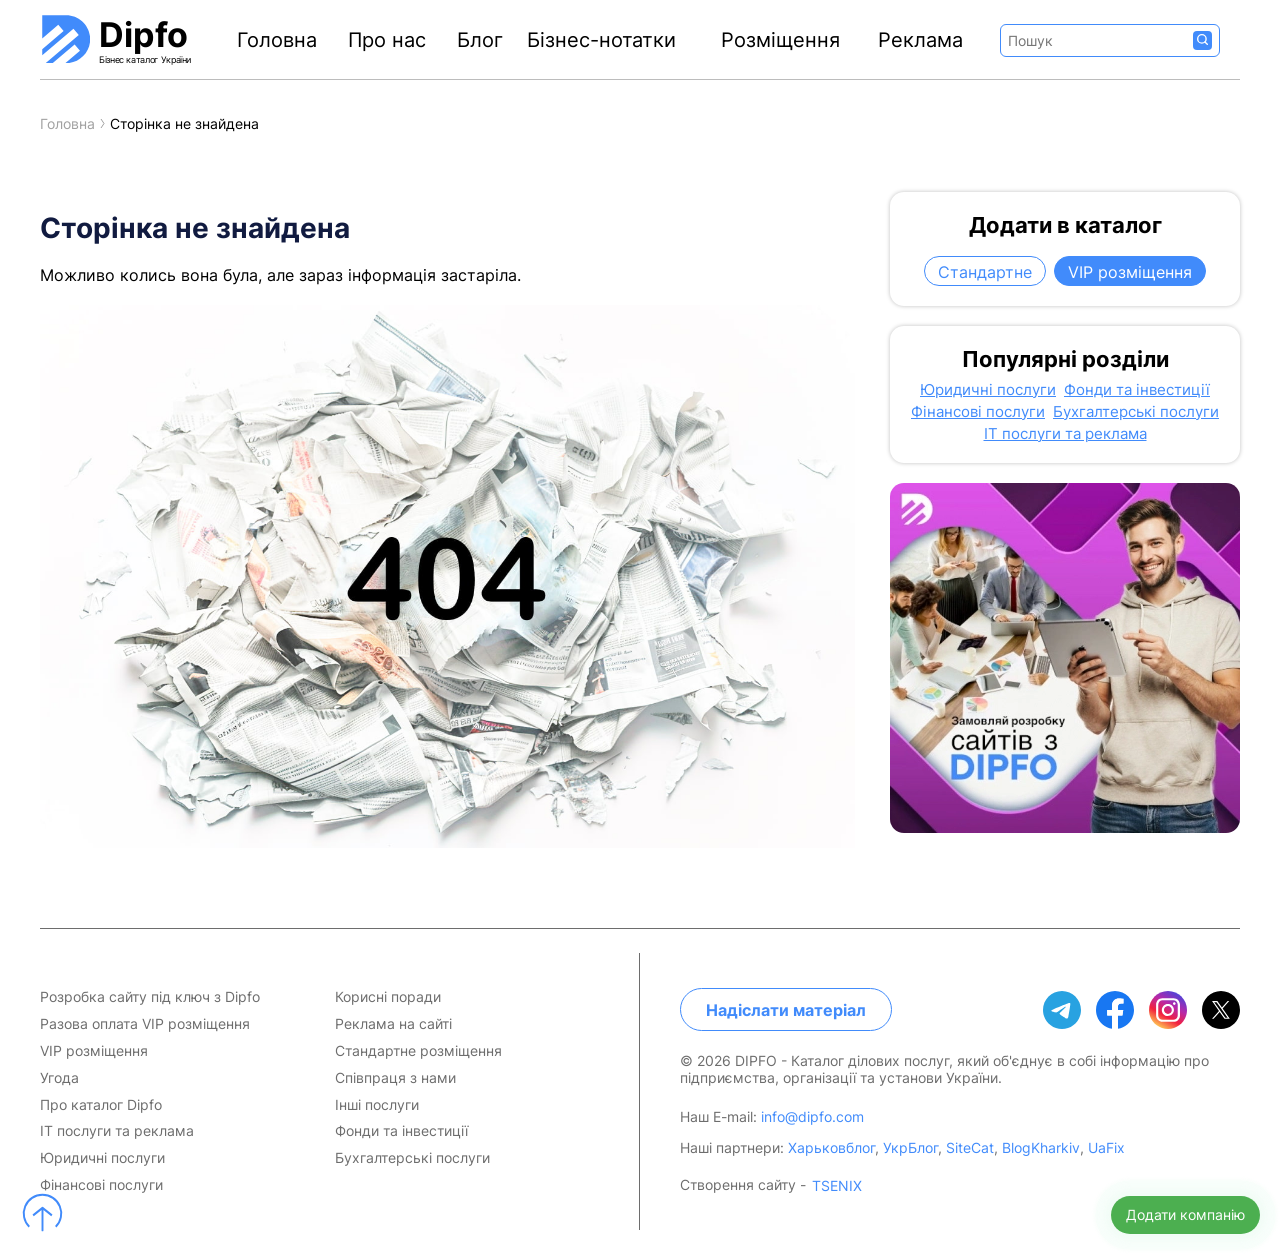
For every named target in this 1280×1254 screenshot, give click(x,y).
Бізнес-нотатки (601, 40)
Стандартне (985, 272)
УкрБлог (910, 1147)
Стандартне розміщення (418, 1051)
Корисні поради (388, 997)
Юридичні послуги (988, 390)
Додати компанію (1185, 1214)
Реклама (920, 40)
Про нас (387, 40)
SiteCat (970, 1147)
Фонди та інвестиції (1137, 390)
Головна (277, 40)
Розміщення (780, 40)
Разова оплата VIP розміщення (145, 1024)
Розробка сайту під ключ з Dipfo (150, 997)
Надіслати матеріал (786, 1010)
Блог (480, 40)
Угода (59, 1078)
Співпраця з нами (395, 1078)
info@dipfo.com (812, 1116)
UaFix (1106, 1147)
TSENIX (837, 1186)
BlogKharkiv (1041, 1147)
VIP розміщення (1130, 272)
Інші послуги (377, 1105)
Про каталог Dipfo (101, 1105)
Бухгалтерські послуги (1136, 412)
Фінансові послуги (978, 412)
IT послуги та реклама (1065, 434)
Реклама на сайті (393, 1024)
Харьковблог (831, 1147)
